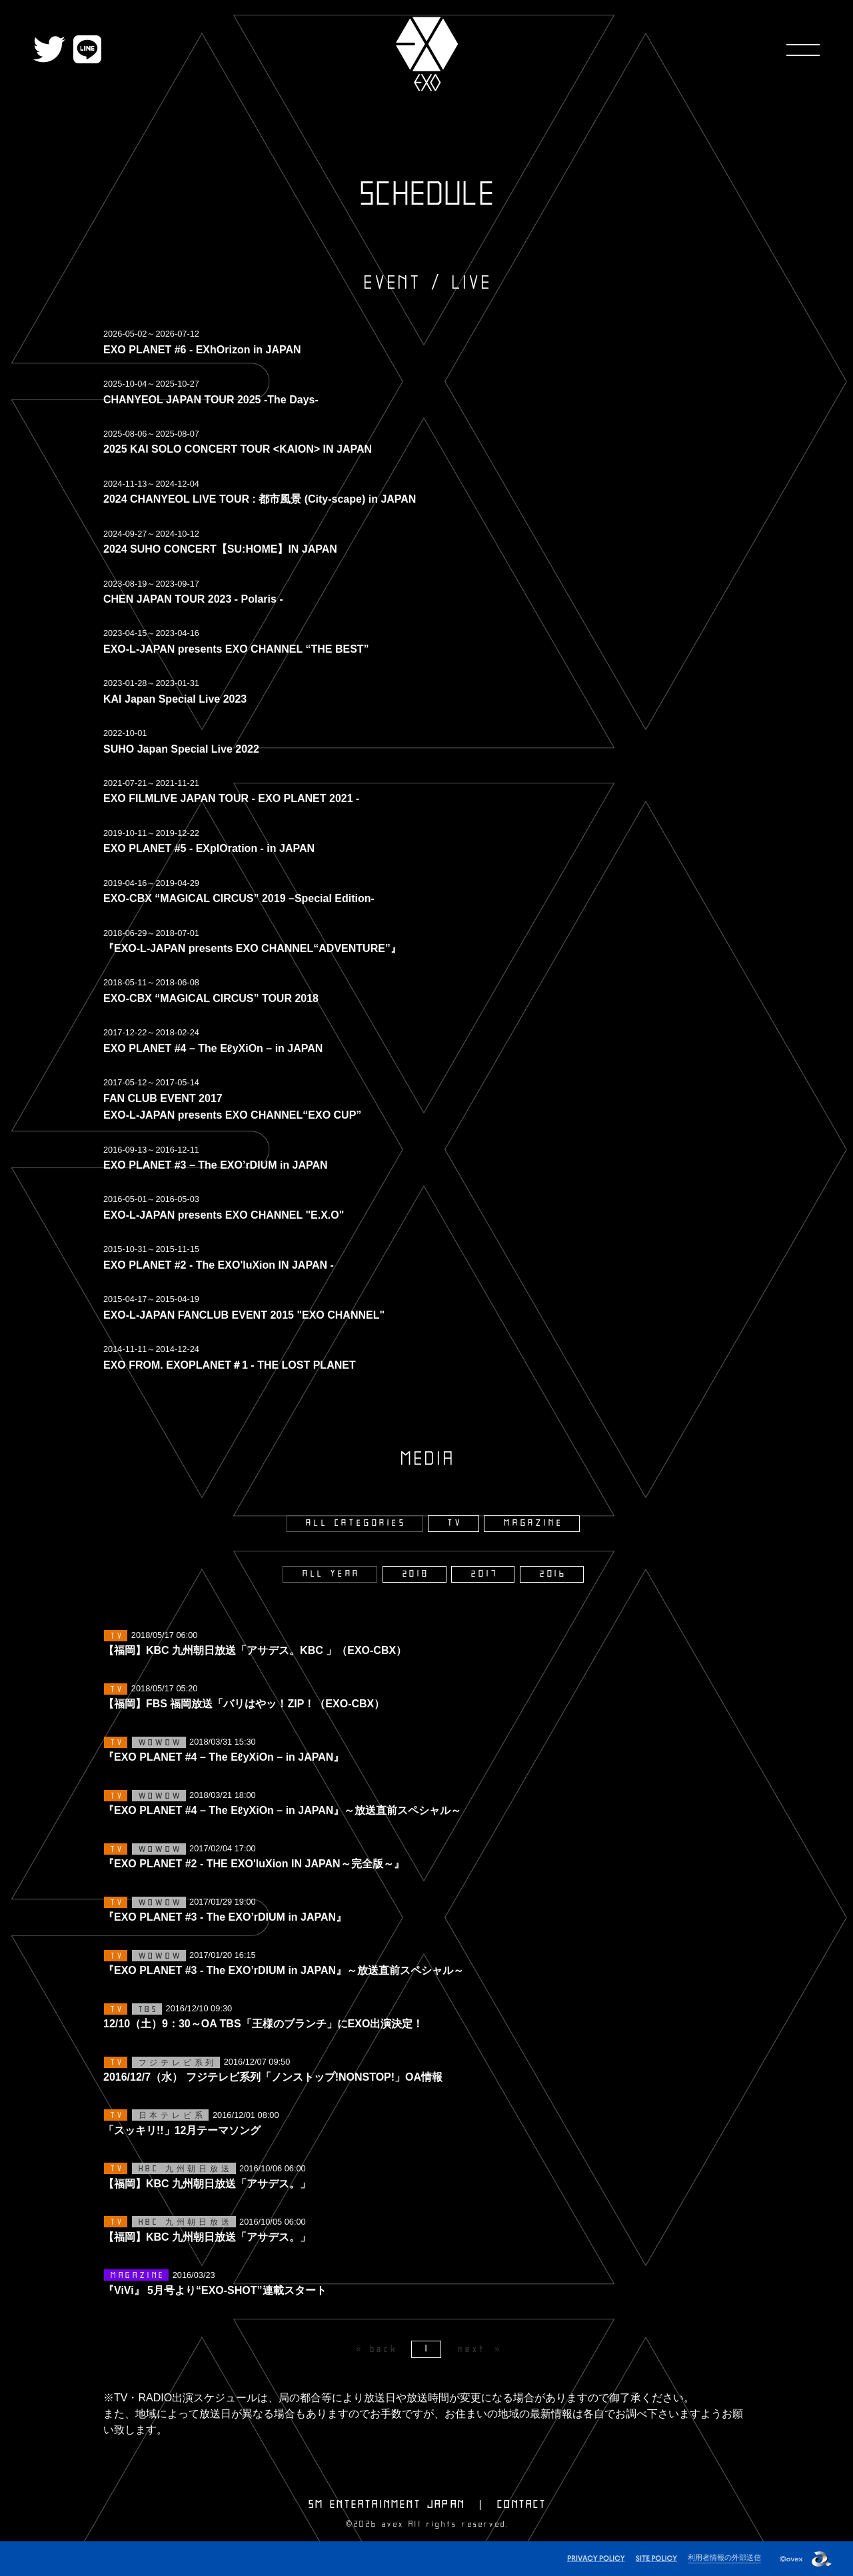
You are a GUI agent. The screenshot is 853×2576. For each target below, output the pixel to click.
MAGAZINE (533, 1523)
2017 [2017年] (484, 1574)
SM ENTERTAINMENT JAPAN (387, 2505)
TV (455, 1523)
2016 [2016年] (553, 1574)
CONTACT (521, 2505)
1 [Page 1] (427, 2349)
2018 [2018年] (416, 1574)
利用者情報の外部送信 (724, 2557)
